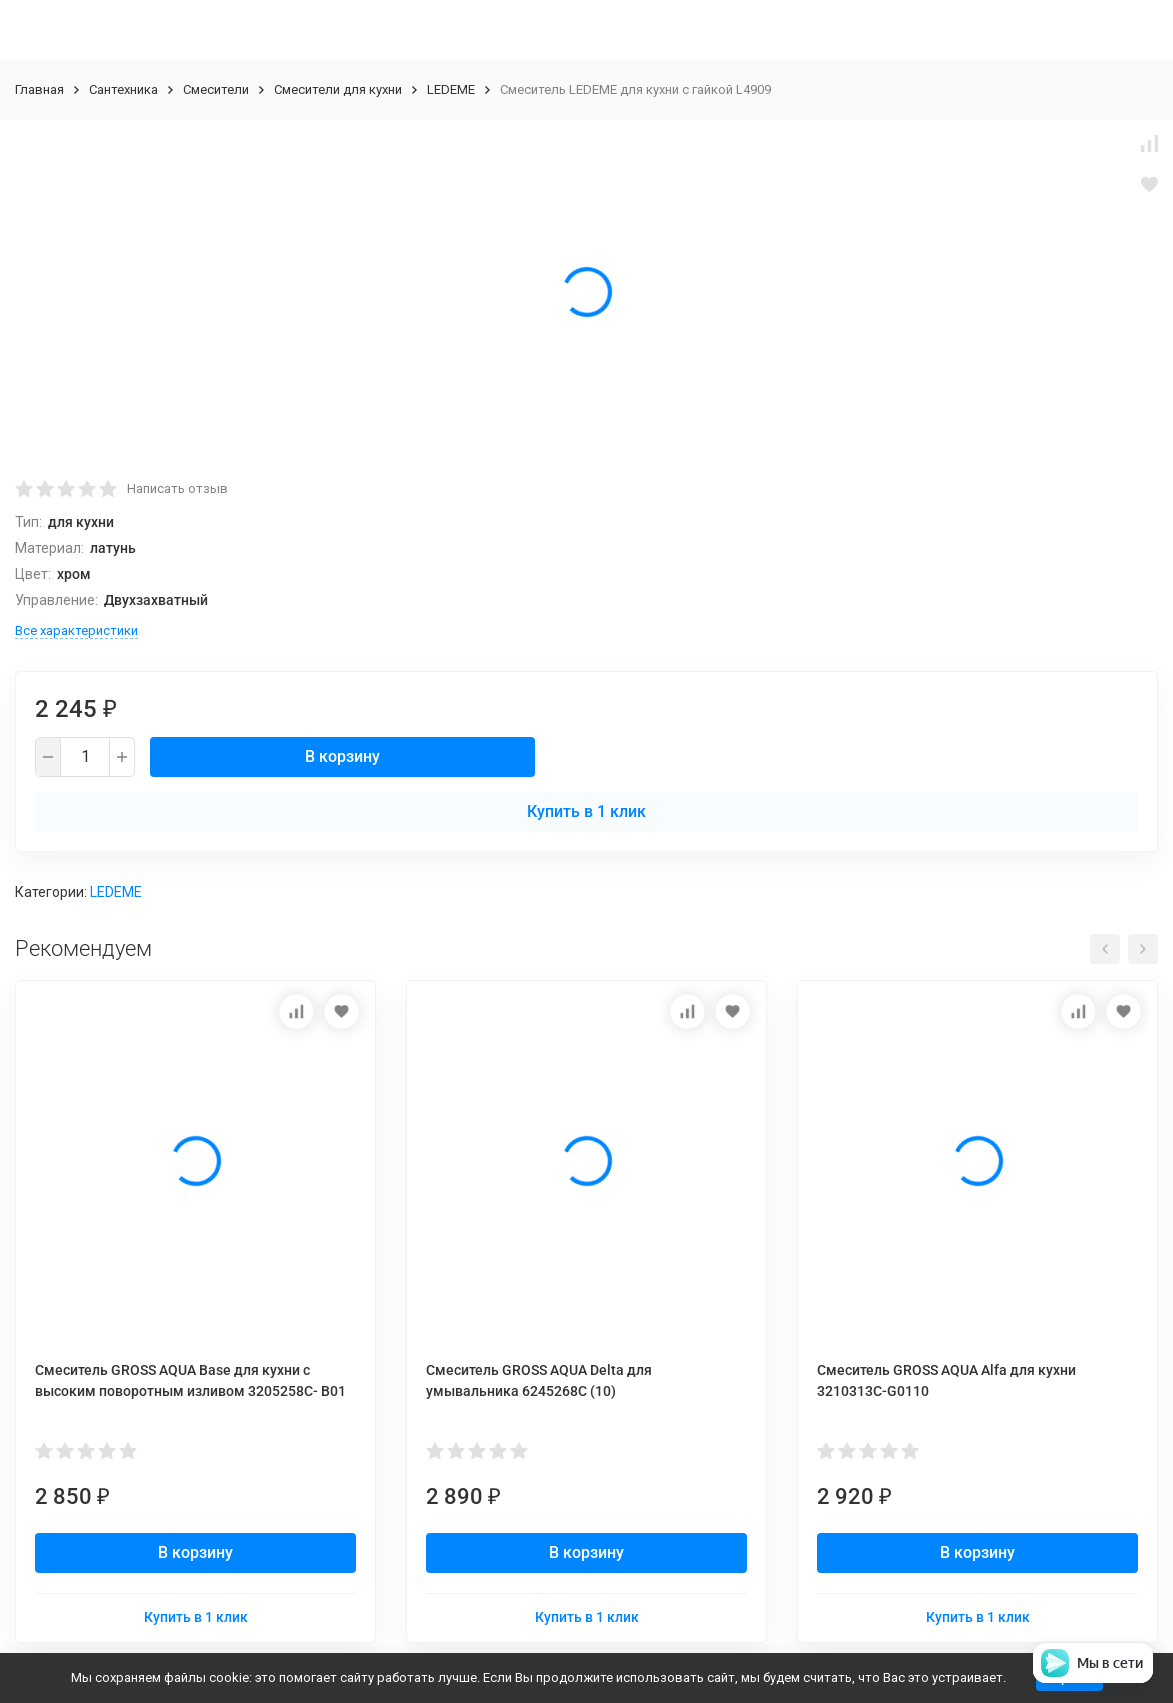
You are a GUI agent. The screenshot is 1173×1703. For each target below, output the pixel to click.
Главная (39, 89)
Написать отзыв (177, 488)
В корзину (342, 756)
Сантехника (123, 89)
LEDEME (451, 89)
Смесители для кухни (338, 89)
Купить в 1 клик (586, 811)
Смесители (216, 89)
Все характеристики (76, 630)
